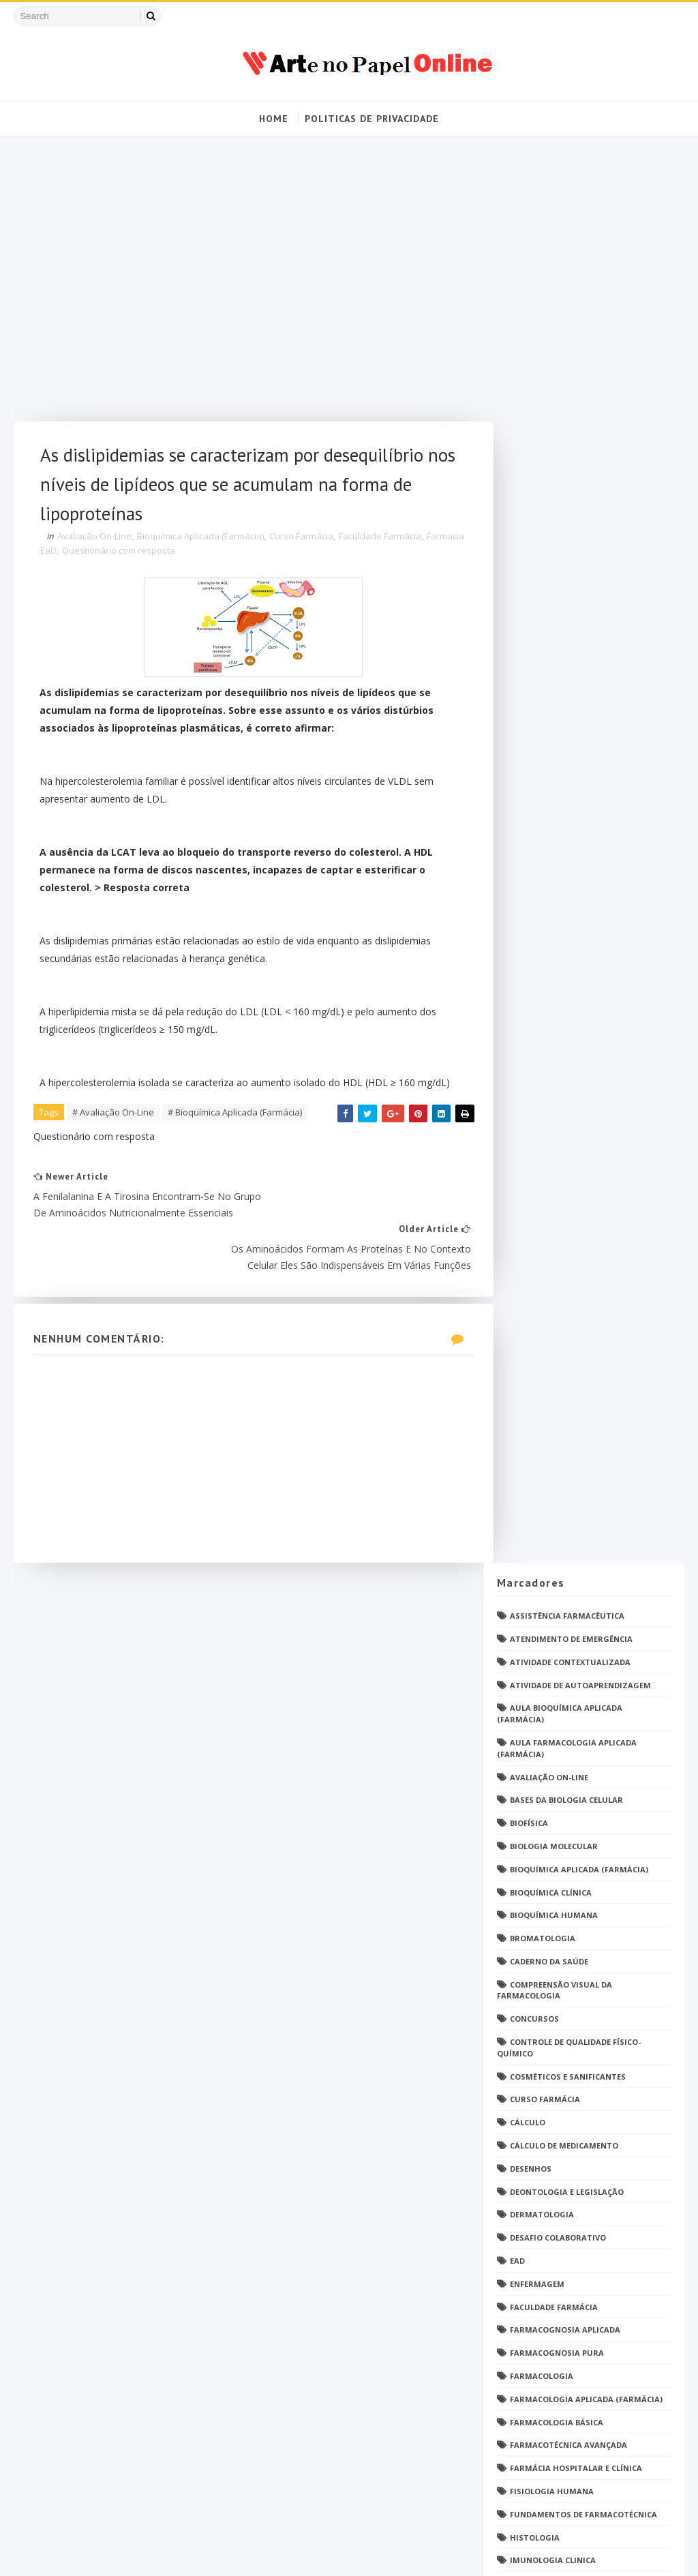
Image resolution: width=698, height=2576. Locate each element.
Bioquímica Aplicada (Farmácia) (201, 541)
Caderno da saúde (549, 548)
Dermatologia (542, 801)
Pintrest (529, 1527)
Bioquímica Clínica (551, 479)
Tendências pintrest (555, 1884)
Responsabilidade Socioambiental (584, 1769)
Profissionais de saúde (560, 1585)
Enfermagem (537, 870)
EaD (517, 847)
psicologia (534, 2068)
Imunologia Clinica (553, 1147)
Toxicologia (537, 1907)
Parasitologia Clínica (558, 1481)
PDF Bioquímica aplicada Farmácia (584, 1354)
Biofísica (529, 409)
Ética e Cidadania (547, 2091)
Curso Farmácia (302, 541)
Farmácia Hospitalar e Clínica (576, 1054)
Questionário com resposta (160, 555)
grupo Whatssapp (550, 2045)
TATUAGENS (534, 1826)
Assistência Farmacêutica (567, 202)
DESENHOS (530, 755)
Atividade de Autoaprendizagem (580, 272)
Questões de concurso (559, 1654)
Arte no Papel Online (140, 2552)
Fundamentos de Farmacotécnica (583, 1101)
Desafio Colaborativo (558, 825)
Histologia (535, 1124)
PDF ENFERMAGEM (545, 1378)
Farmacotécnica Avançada (568, 1032)
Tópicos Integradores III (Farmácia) (588, 1999)
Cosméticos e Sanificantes (568, 663)
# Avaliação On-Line (114, 1136)
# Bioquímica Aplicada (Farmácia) (235, 1136)
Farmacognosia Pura (557, 939)
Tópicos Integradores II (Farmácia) (587, 1976)
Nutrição (531, 1285)
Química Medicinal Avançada (572, 1700)
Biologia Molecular (554, 433)
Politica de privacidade (540, 2144)
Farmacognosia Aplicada (565, 917)
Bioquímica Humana (554, 502)
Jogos (523, 1170)
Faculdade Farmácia (380, 541)
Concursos (534, 606)
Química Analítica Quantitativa (581, 1677)
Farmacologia (541, 962)
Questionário (540, 1607)
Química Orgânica (550, 1723)
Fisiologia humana (552, 1078)
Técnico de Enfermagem (561, 1930)
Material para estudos (561, 1193)
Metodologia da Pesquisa (566, 1239)
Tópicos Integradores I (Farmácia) (586, 1953)
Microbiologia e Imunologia (573, 1262)
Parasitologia (542, 1458)
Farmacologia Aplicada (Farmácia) (586, 985)
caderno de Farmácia (556, 2023)
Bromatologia (542, 525)
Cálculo (527, 709)
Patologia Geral (546, 1504)
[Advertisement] (241, 285)
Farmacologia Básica (556, 1009)
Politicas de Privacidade (372, 119)
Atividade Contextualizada (570, 248)
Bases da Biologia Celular (566, 387)
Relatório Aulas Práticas (567, 1746)
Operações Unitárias (556, 1331)
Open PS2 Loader (544, 1308)
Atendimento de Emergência (571, 225)
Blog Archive (627, 2142)
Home (273, 119)
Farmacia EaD (70, 555)
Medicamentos (542, 1216)
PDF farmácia (538, 1435)
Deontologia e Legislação (567, 778)
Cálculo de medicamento (564, 732)
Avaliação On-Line (95, 541)
